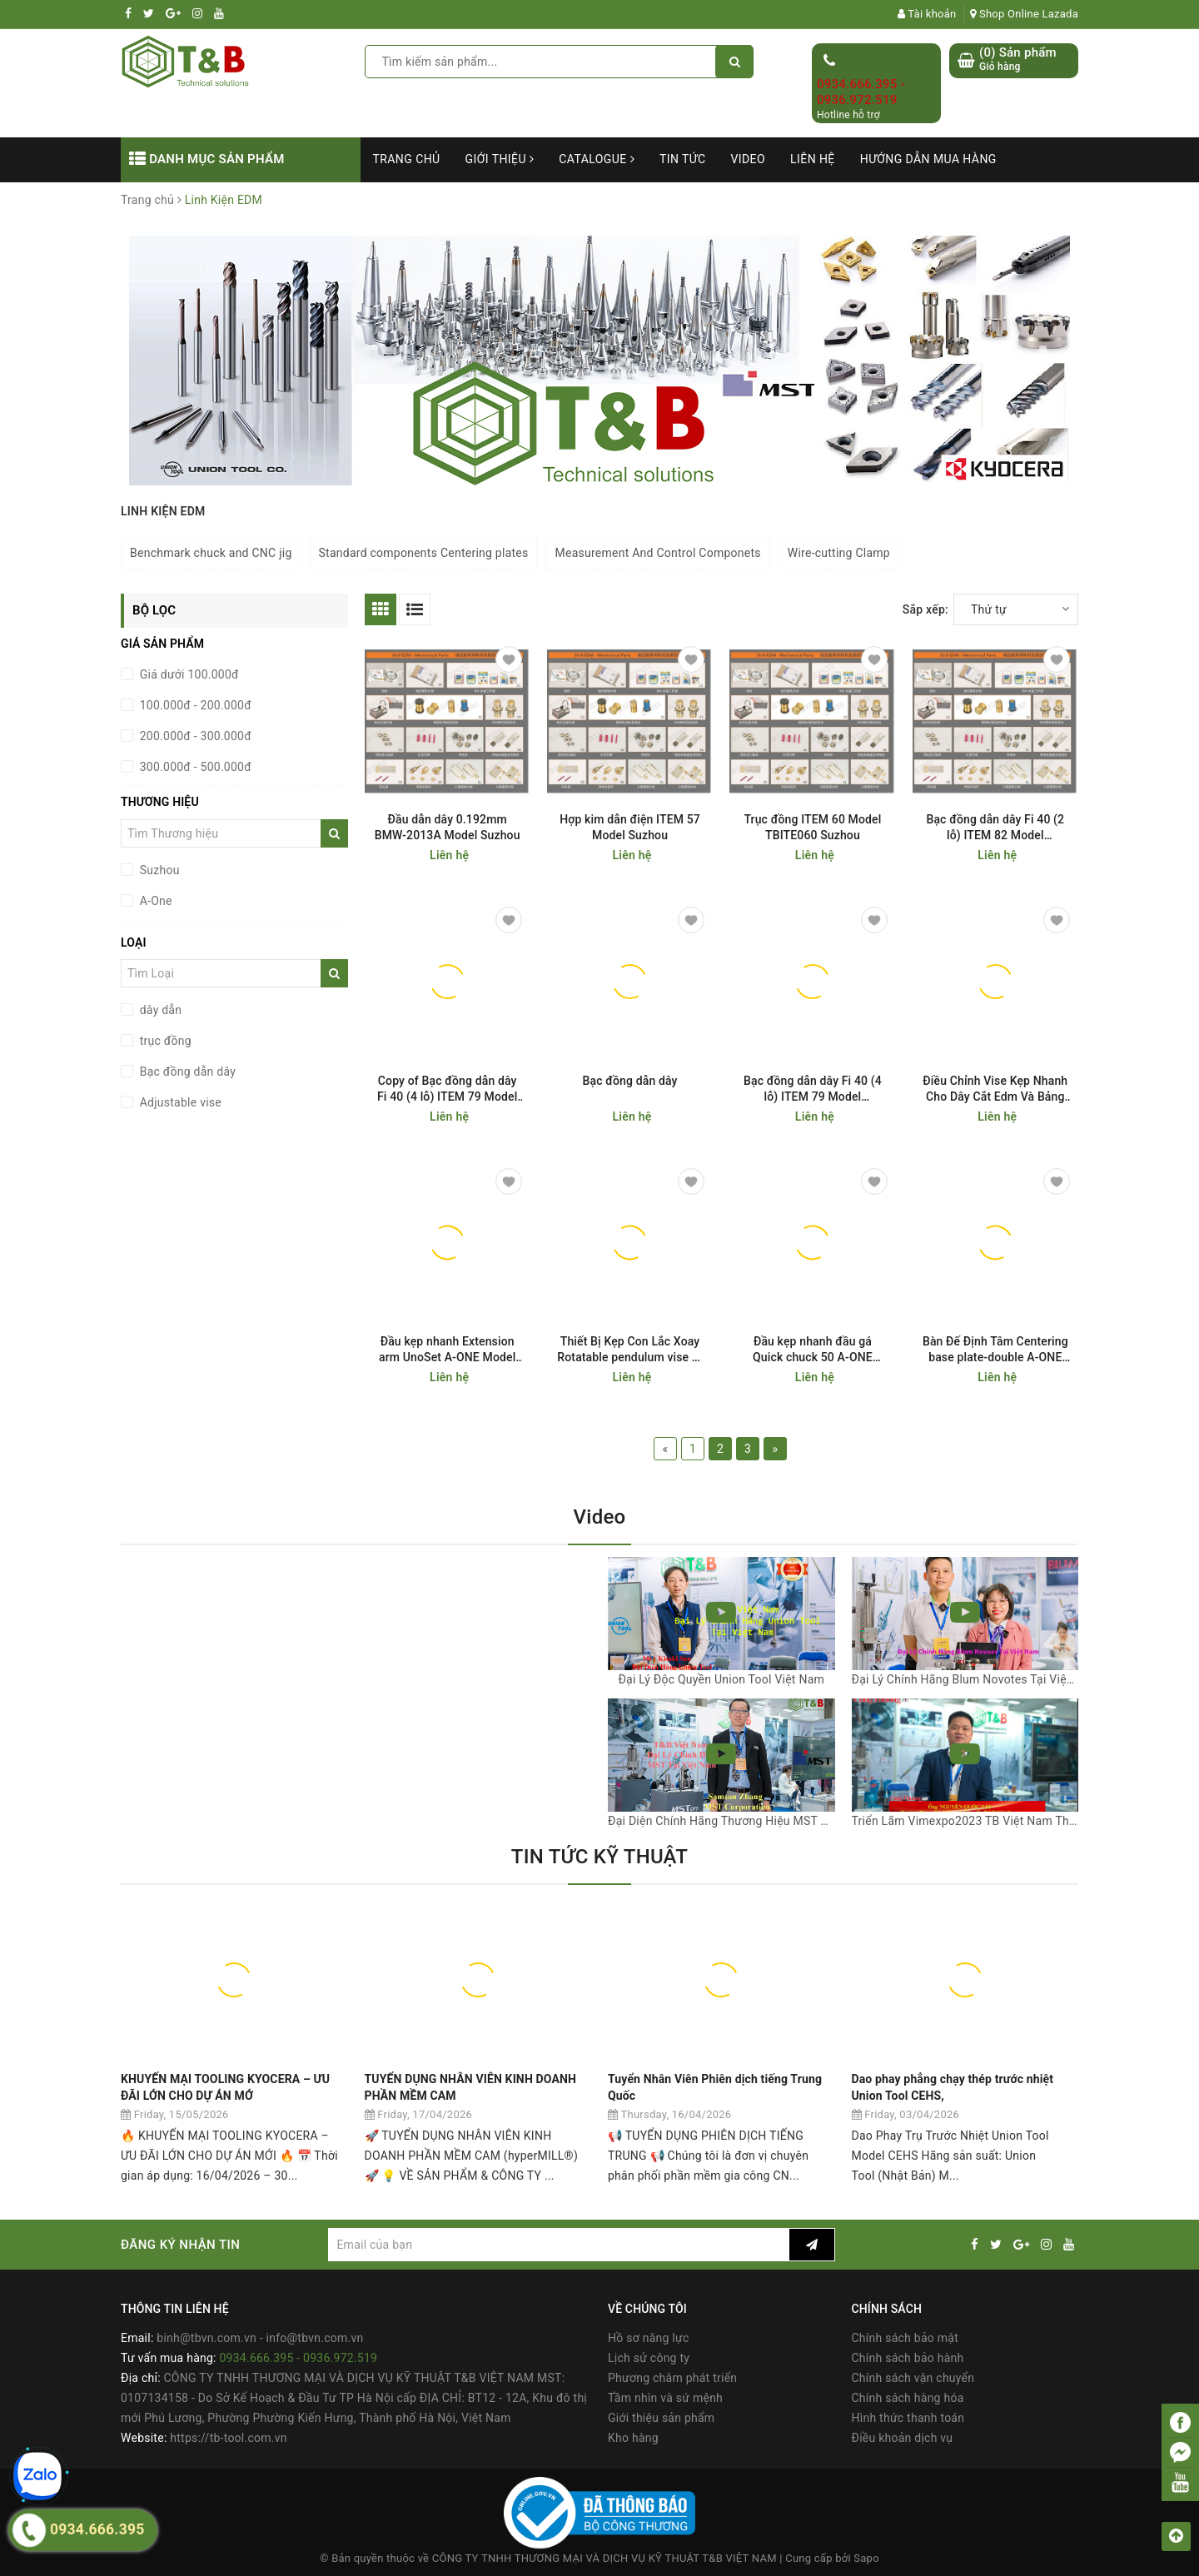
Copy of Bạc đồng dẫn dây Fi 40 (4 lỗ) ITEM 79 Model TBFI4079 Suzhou (447, 1089)
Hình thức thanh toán (908, 2417)
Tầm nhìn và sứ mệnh (665, 2397)
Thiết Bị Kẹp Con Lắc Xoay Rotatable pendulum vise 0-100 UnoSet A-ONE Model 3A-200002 (630, 1350)
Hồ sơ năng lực (648, 2338)
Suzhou (158, 870)
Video (747, 159)
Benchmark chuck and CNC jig (211, 552)
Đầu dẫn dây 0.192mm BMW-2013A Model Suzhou (447, 827)
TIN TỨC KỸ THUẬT (599, 1856)
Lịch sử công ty (648, 2358)
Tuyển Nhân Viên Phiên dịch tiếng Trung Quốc (715, 2087)
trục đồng (164, 1040)
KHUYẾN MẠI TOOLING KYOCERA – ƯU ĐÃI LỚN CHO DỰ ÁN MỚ (225, 2087)
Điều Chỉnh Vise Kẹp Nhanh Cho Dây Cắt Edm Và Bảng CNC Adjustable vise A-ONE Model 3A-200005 (995, 1089)
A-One (154, 901)
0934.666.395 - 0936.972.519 (861, 92)
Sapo (866, 2558)
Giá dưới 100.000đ (188, 674)
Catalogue (596, 159)
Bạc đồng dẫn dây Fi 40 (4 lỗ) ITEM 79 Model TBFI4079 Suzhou (813, 1089)
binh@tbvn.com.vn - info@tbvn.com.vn (260, 2338)
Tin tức (682, 159)
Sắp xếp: (925, 609)
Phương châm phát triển (672, 2378)
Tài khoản (927, 13)
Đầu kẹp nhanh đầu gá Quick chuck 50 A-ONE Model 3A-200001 (813, 1350)
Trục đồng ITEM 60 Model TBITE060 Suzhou (812, 827)
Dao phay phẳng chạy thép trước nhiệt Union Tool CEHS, (953, 2087)
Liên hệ (812, 159)
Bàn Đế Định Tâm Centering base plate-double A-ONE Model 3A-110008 (995, 1350)
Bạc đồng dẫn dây (186, 1071)
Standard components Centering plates (424, 552)
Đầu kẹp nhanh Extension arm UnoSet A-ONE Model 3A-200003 (447, 1350)
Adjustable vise (179, 1102)
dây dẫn (159, 1010)
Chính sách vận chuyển (913, 2378)
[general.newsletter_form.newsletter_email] (558, 2244)
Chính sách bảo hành (908, 2358)
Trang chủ (406, 159)
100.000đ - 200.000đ (194, 705)
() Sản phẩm (1018, 59)
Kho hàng (633, 2437)
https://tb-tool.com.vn (228, 2437)
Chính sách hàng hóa (908, 2397)
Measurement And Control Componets (657, 552)
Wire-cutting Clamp (839, 552)
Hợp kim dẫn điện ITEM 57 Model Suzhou (630, 827)
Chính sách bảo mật (905, 2338)
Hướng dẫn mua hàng (928, 159)
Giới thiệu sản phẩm (661, 2417)
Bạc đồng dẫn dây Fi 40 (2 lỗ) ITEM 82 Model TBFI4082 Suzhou (995, 828)
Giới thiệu (500, 159)
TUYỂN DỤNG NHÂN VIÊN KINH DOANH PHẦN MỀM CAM (471, 2087)
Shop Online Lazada (1024, 13)
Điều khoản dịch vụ (902, 2437)
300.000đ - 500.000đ (194, 766)
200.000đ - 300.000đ (194, 736)
